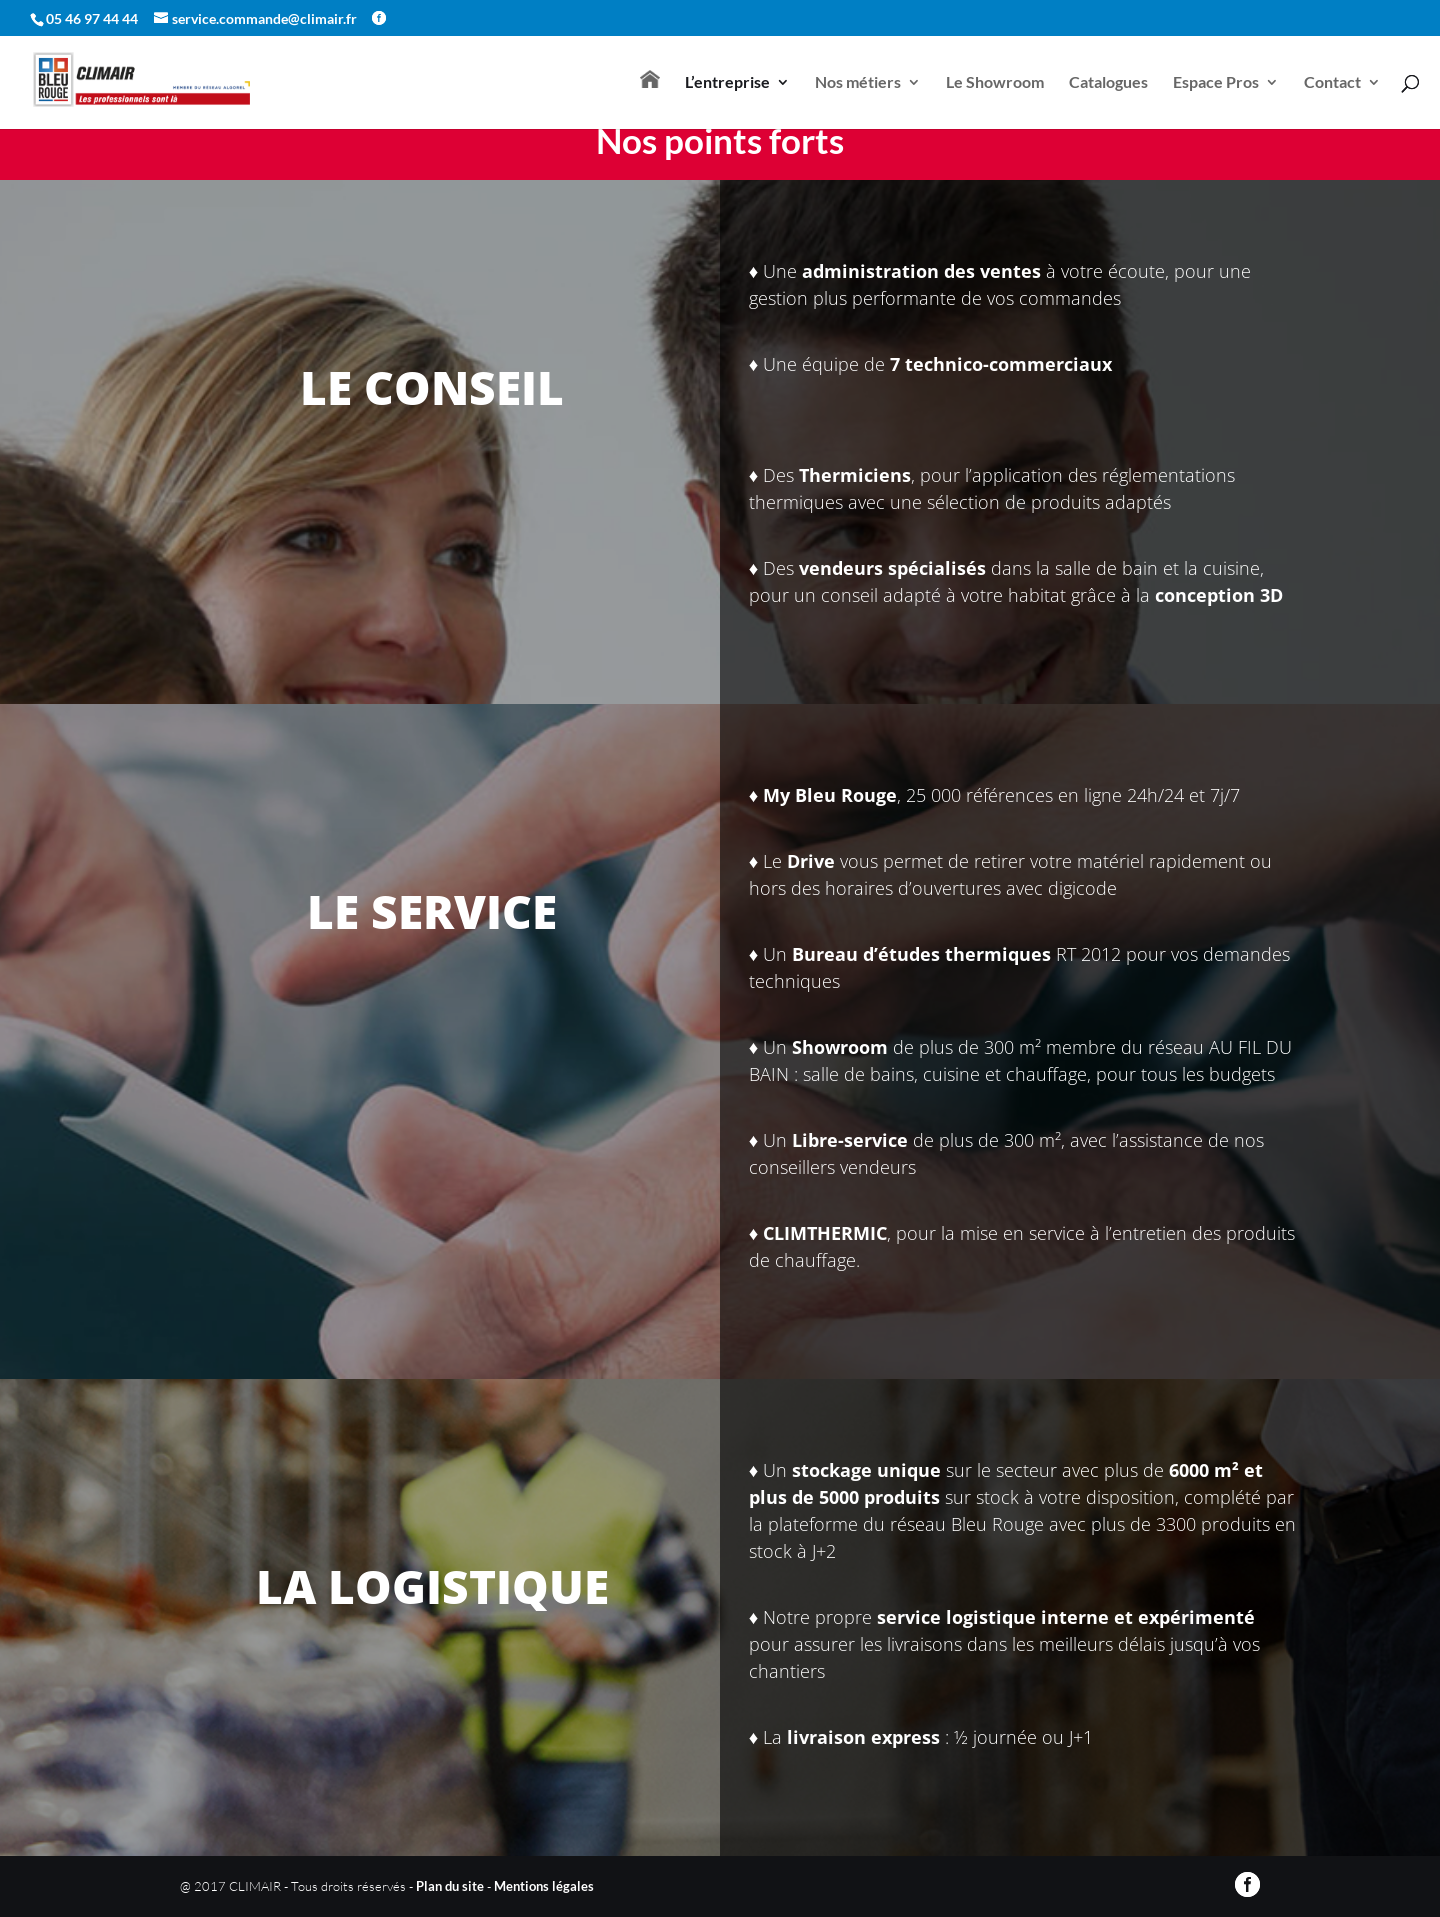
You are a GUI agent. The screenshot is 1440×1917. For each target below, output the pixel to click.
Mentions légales (544, 1886)
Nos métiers (858, 83)
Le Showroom (995, 83)
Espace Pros (1216, 83)
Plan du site (450, 1886)
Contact (1332, 83)
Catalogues (1108, 83)
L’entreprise (727, 83)
